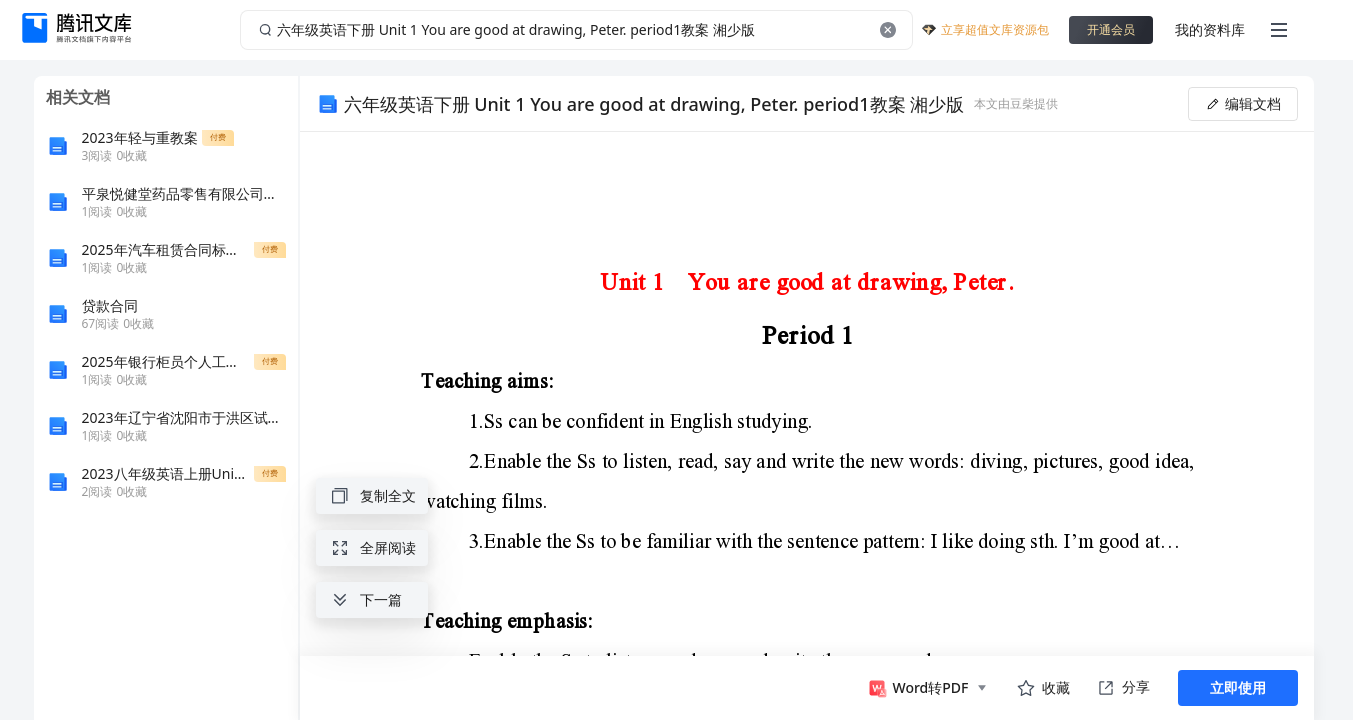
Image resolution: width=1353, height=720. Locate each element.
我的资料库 (1210, 29)
